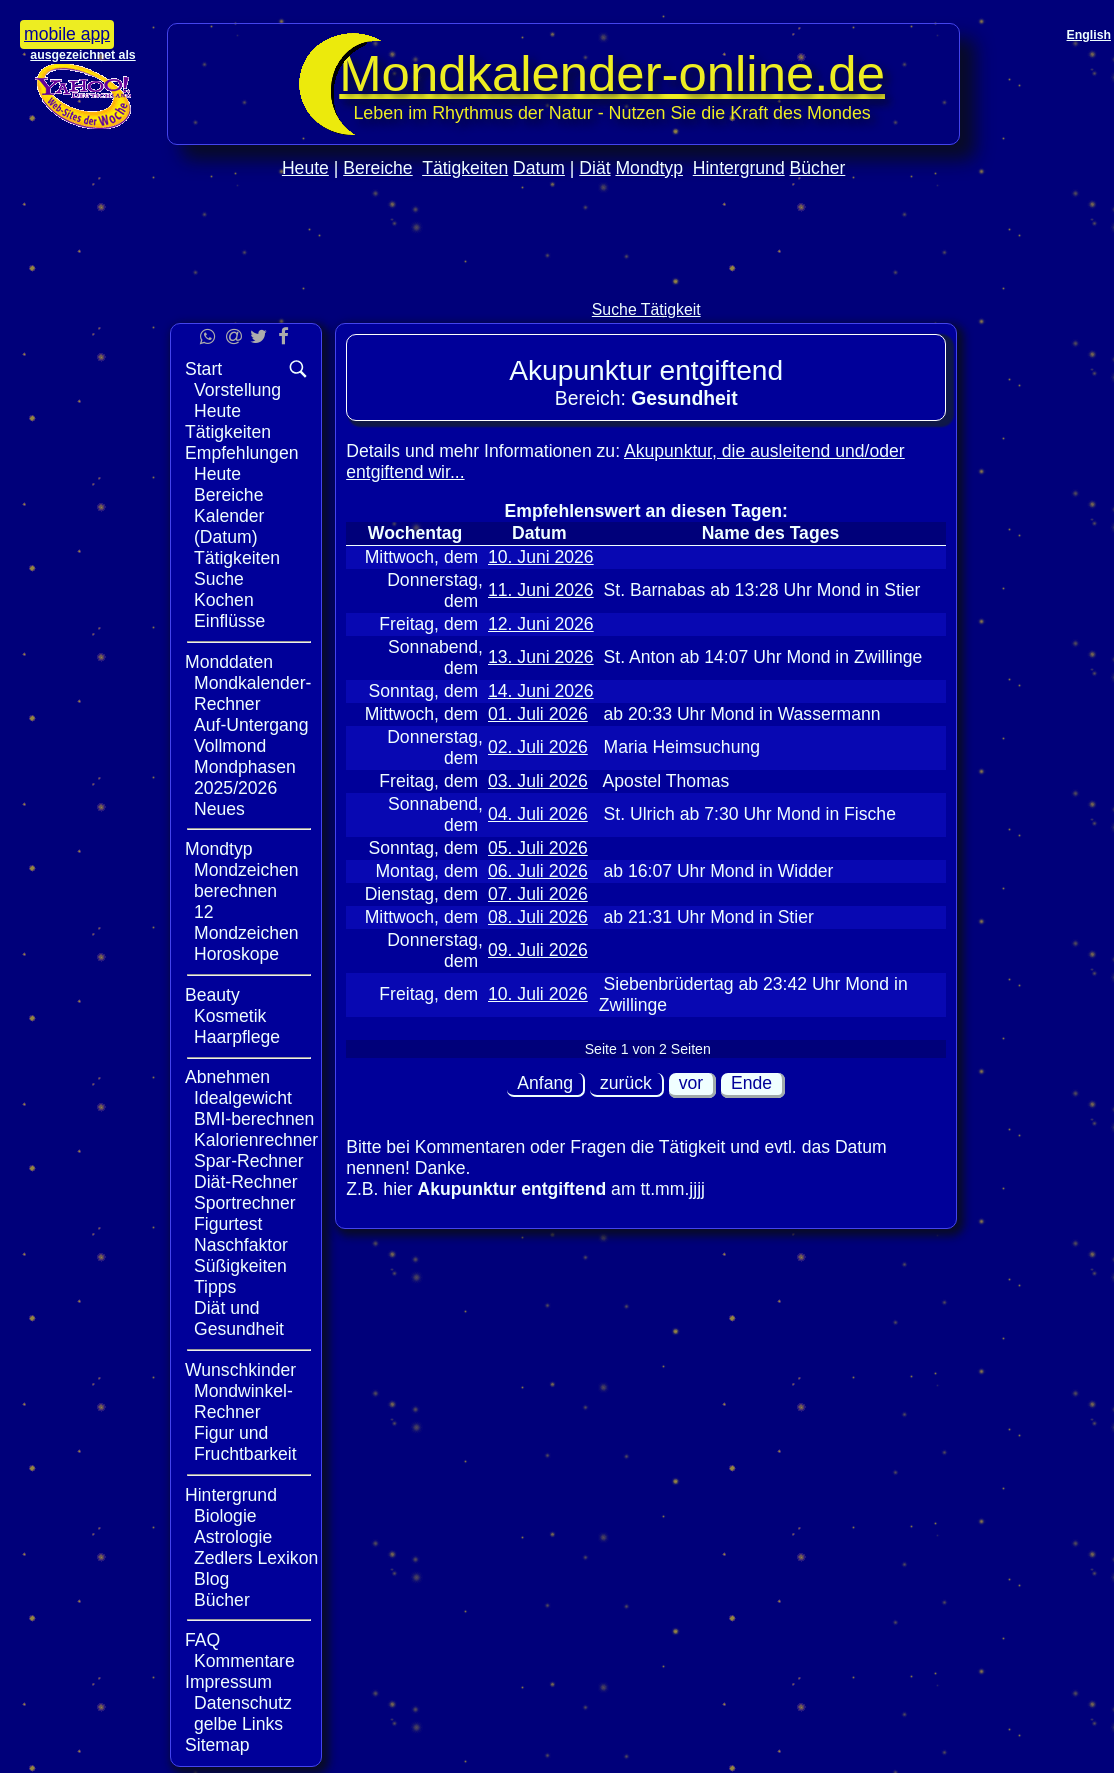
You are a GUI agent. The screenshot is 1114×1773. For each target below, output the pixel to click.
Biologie (225, 1516)
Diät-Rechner (246, 1182)
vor (691, 1083)
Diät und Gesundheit (239, 1318)
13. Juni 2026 (541, 657)
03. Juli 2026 (538, 781)
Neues (219, 809)
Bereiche (377, 168)
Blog (211, 1579)
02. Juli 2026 (538, 747)
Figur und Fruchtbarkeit (245, 1443)
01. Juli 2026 (538, 714)
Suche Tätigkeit (646, 309)
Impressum (228, 1682)
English (1089, 35)
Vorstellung (237, 390)
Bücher (818, 168)
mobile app (67, 34)
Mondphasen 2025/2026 (245, 777)
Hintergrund (739, 168)
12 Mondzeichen (246, 922)
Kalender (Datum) (229, 526)
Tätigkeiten (465, 168)
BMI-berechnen (254, 1119)
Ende (751, 1083)
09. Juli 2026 (538, 950)
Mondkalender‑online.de (612, 73)
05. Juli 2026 (538, 848)
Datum (539, 168)
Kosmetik (230, 1016)
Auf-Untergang (251, 725)
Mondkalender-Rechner (252, 693)
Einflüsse (229, 621)
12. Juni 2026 (541, 624)
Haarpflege (237, 1037)
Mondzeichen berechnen (246, 880)
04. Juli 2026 (538, 814)
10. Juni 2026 (541, 557)
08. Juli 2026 (538, 917)
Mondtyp (648, 168)
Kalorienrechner (256, 1140)
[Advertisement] (564, 281)
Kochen (224, 600)
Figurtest (228, 1224)
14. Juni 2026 (541, 691)
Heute (305, 168)
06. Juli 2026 (538, 871)
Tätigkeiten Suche (237, 568)
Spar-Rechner (249, 1161)
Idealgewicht (243, 1098)
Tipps (215, 1287)
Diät (594, 168)
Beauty (212, 995)
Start (203, 369)
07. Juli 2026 (538, 894)
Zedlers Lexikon (256, 1558)
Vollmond (230, 746)
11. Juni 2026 (541, 590)
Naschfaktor (241, 1245)
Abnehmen (227, 1077)
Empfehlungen (241, 453)
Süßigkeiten (240, 1266)
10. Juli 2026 (538, 994)
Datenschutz (243, 1703)
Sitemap (217, 1745)
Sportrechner (245, 1203)
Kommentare (244, 1661)
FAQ (202, 1640)
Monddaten (229, 662)
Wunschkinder (240, 1370)
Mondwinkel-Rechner (243, 1401)
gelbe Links (238, 1724)
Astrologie (233, 1537)
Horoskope (236, 954)
